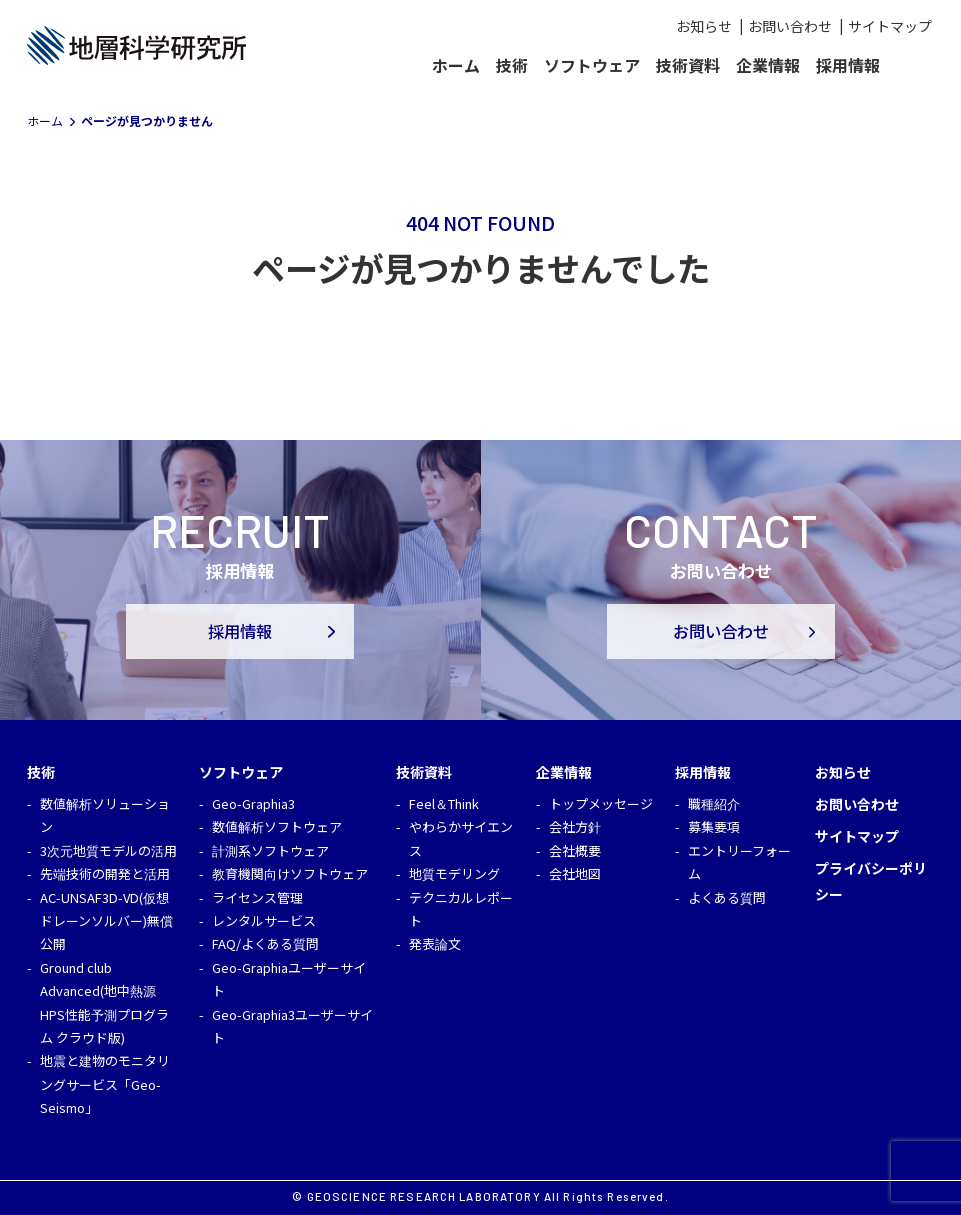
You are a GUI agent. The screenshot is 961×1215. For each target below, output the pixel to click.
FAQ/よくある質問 (265, 943)
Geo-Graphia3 (253, 803)
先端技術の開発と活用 (105, 873)
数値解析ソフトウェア (277, 826)
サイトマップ (890, 26)
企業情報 (768, 65)
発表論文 (435, 943)
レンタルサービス (264, 920)
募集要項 (714, 826)
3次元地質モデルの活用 (108, 850)
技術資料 (688, 65)
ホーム (456, 65)
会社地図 (575, 873)
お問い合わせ (790, 26)
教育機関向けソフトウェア (290, 873)
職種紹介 (714, 803)
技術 (512, 65)
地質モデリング (454, 873)
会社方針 (575, 826)
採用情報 (240, 631)
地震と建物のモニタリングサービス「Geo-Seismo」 (105, 1084)
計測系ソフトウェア (270, 850)
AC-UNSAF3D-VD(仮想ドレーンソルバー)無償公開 (106, 921)
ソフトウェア (592, 65)
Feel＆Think (444, 803)
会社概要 (575, 850)
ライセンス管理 (257, 897)
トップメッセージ (601, 803)
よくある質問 (727, 897)
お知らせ (704, 26)
